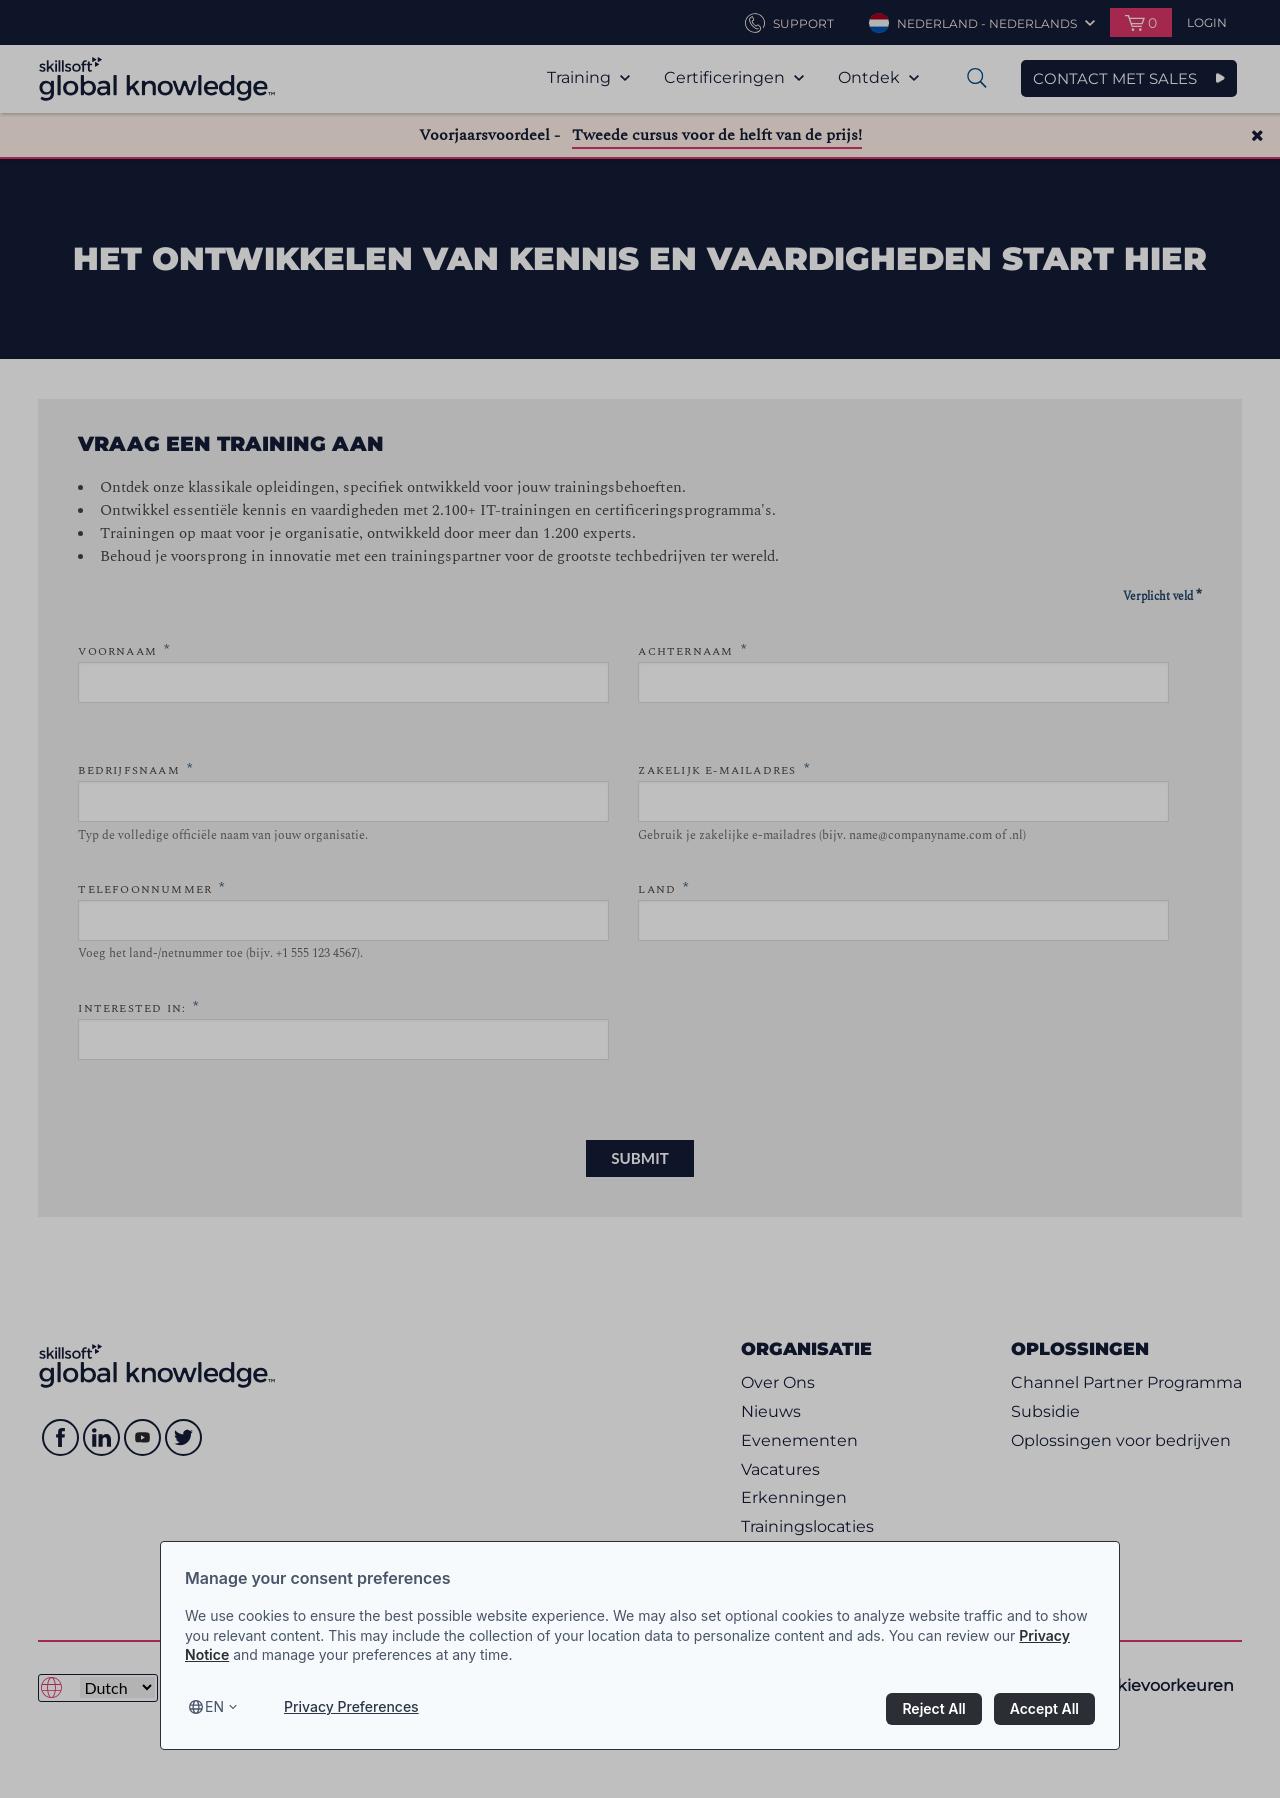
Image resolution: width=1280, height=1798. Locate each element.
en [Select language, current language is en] (214, 1706)
